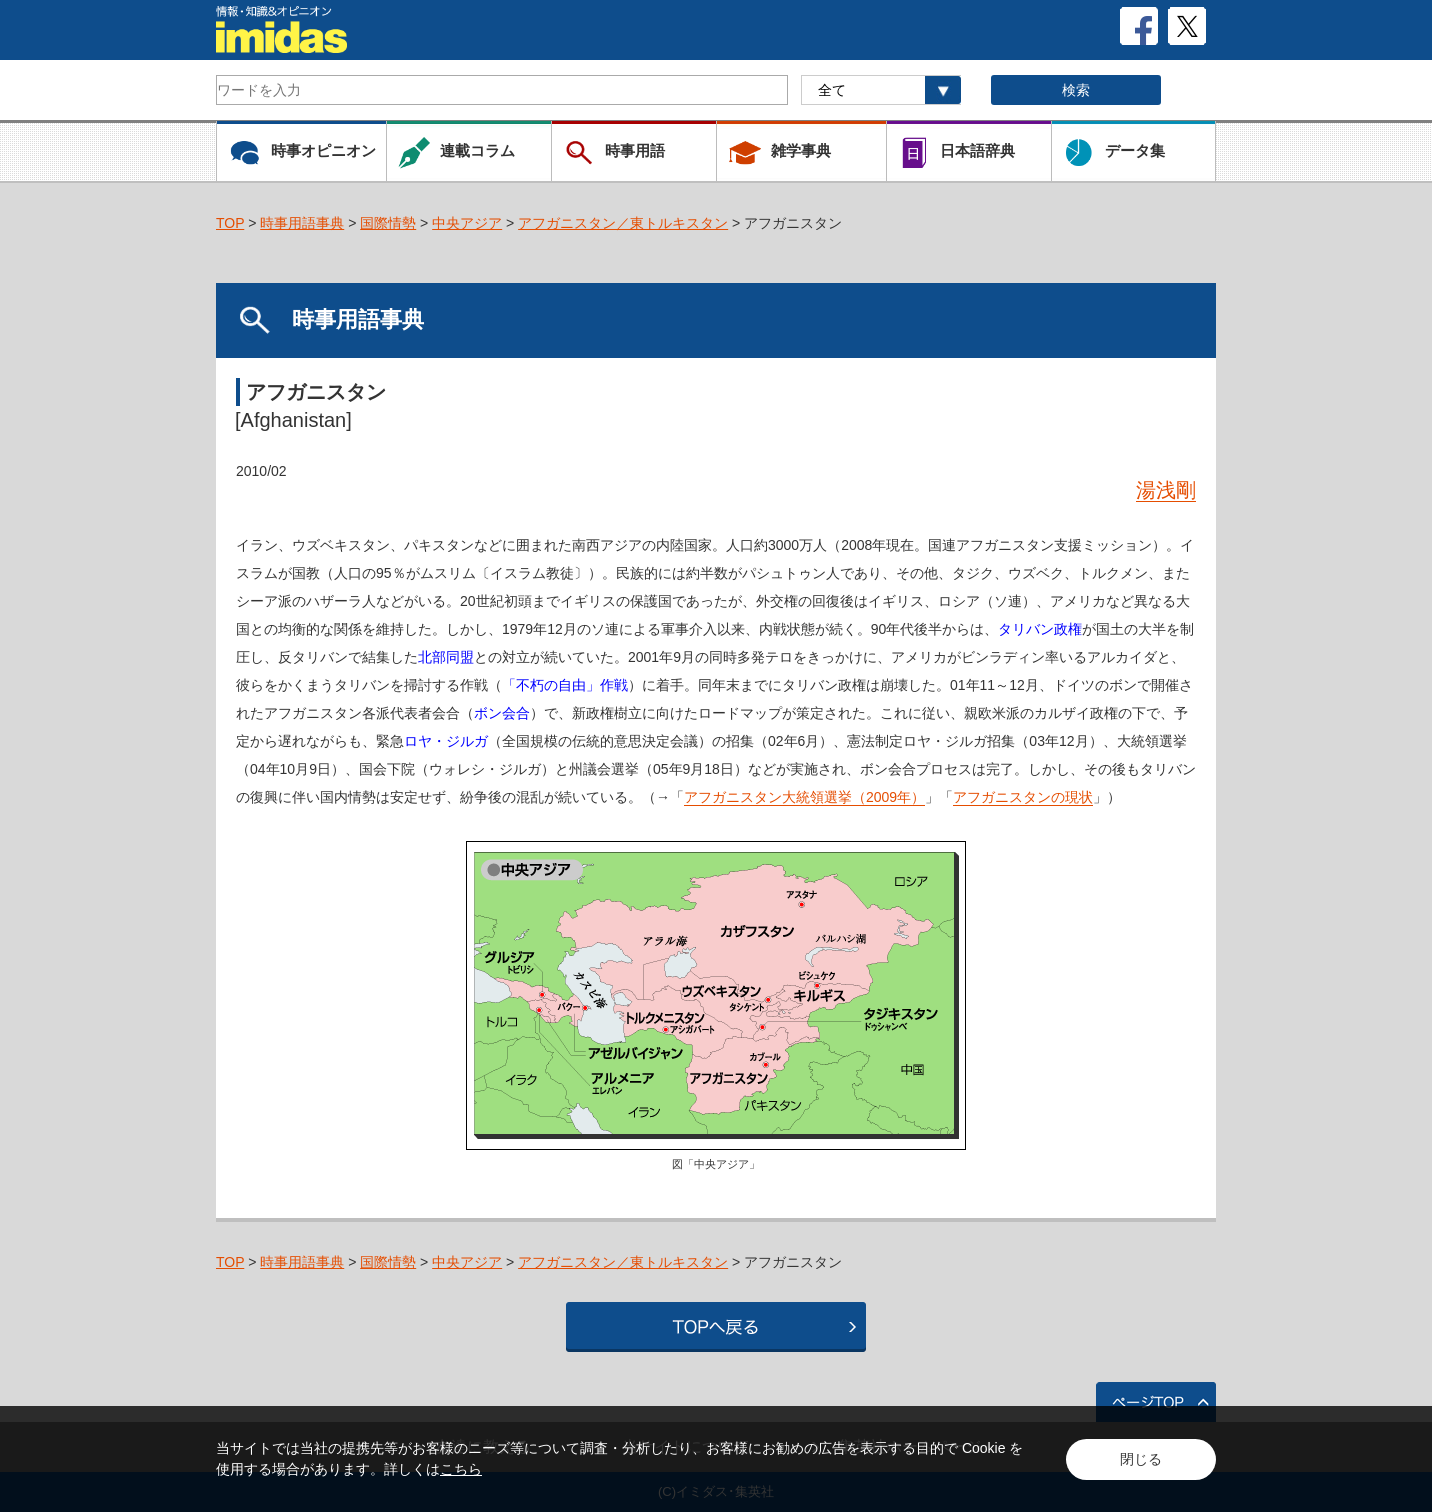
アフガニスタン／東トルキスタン (623, 223)
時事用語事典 (302, 223)
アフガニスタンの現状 (1023, 797)
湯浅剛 (1166, 490)
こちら (461, 1469)
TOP (230, 223)
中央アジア (467, 223)
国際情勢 (388, 223)
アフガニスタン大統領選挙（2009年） (804, 797)
